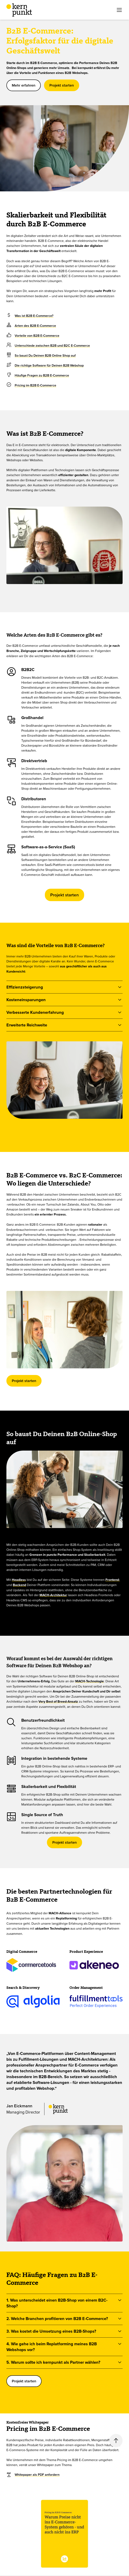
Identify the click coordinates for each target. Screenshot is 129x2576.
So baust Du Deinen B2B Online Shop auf (45, 355)
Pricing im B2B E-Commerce (35, 385)
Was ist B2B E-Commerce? (34, 315)
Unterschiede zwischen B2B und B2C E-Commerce (52, 345)
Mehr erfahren (23, 85)
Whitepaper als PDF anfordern (37, 2474)
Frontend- (112, 1579)
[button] (118, 10)
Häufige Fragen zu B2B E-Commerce (42, 375)
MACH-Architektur (53, 1595)
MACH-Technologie (89, 1681)
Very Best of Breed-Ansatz (58, 1701)
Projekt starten (61, 85)
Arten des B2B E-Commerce (35, 325)
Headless (19, 1579)
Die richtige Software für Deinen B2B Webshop (49, 365)
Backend (19, 1585)
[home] (20, 10)
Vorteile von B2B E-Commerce (37, 335)
